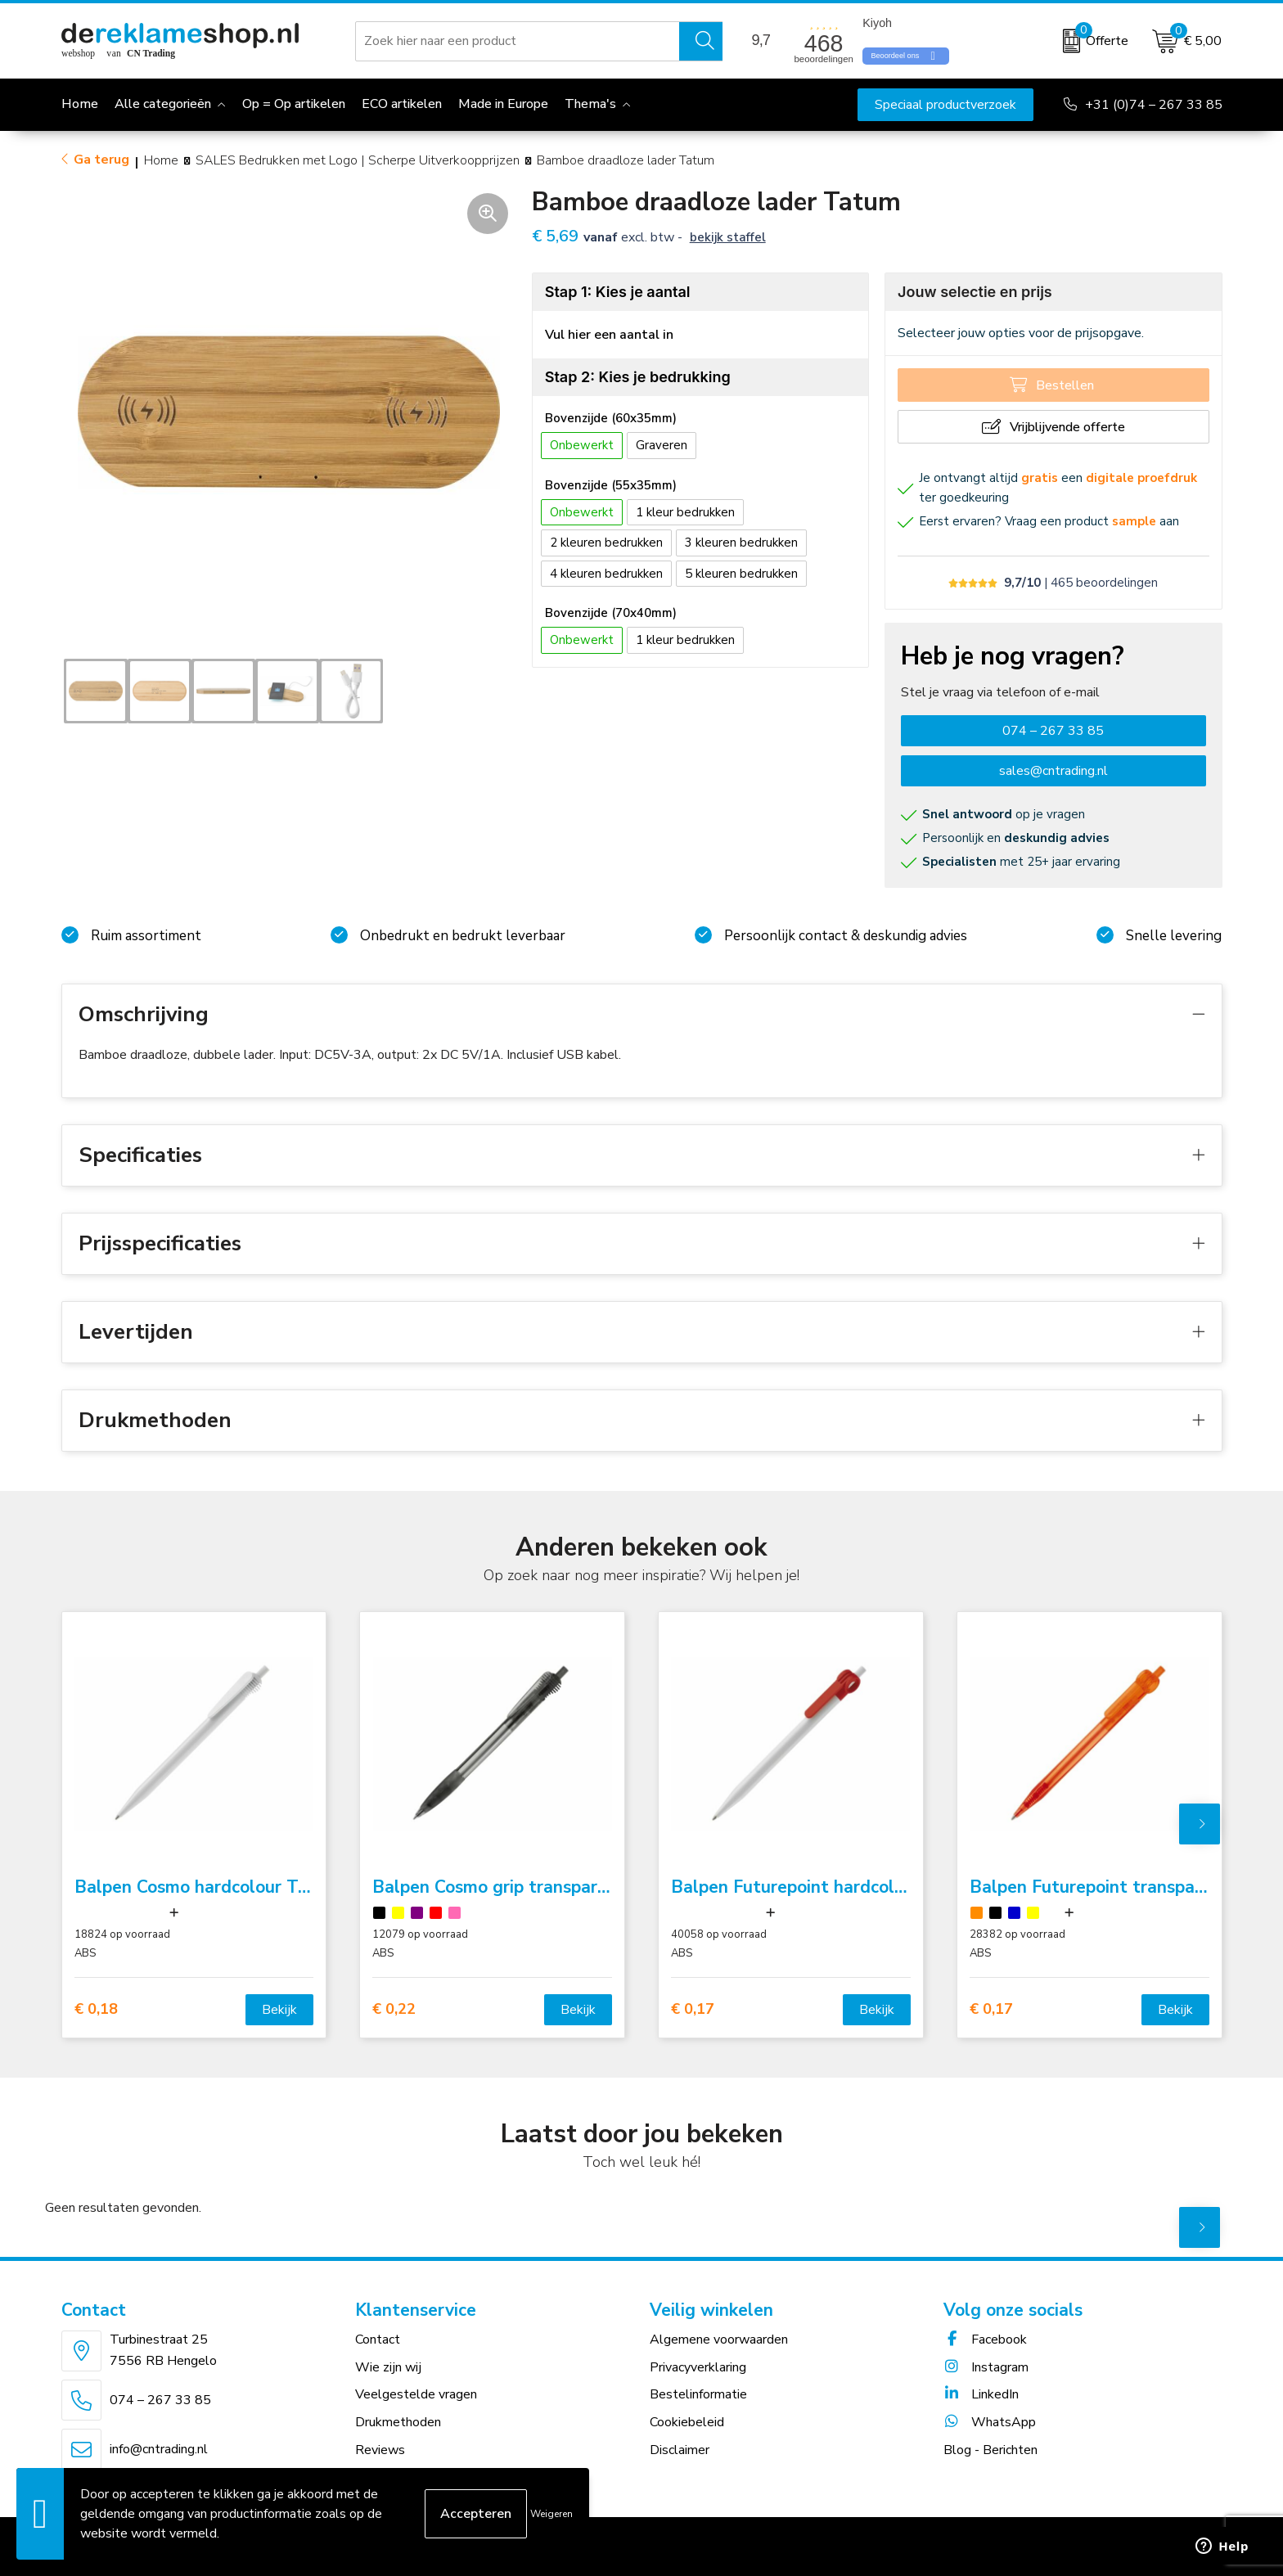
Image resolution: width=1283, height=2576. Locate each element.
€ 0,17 (692, 2009)
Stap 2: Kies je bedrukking (638, 376)
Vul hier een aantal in (609, 335)
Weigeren (551, 2513)
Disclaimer (679, 2450)
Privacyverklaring (698, 2367)
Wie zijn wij (388, 2367)
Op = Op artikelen (293, 104)
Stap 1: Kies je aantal (618, 291)
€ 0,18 (96, 2009)
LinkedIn (981, 2394)
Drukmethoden (398, 2422)
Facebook (985, 2340)
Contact (377, 2340)
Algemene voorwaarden (719, 2340)
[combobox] (517, 40)
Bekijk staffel (728, 237)
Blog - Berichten (990, 2450)
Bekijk (279, 2010)
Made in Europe (503, 104)
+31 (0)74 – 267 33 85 (1153, 105)
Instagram (986, 2367)
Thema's (590, 104)
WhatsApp (989, 2422)
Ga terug (101, 160)
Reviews (380, 2450)
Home (161, 160)
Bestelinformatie (698, 2394)
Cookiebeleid (687, 2422)
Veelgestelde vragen (416, 2394)
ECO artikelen (402, 104)
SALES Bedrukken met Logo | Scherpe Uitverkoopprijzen (358, 160)
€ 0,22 (394, 2009)
